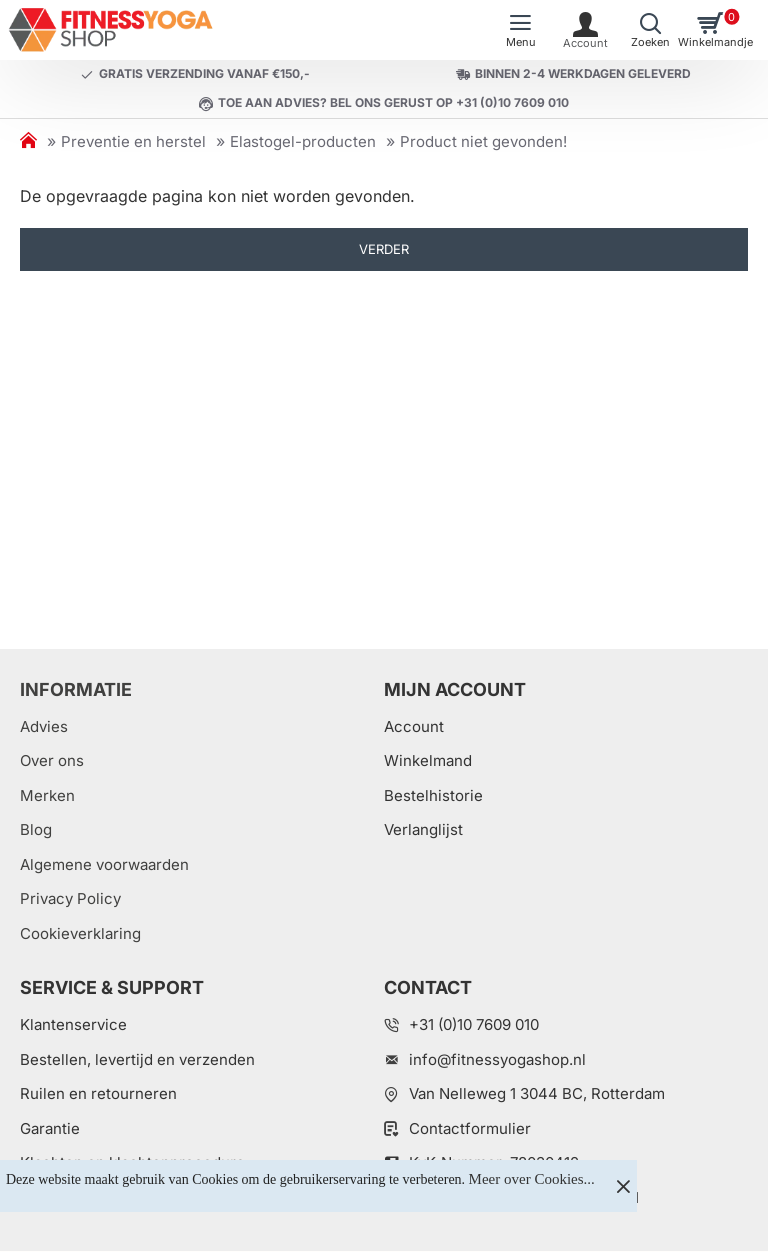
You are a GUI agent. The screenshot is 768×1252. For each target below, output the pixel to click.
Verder (384, 249)
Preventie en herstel (133, 141)
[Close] (623, 1186)
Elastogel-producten (303, 141)
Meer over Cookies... (532, 1179)
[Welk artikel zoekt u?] (650, 30)
